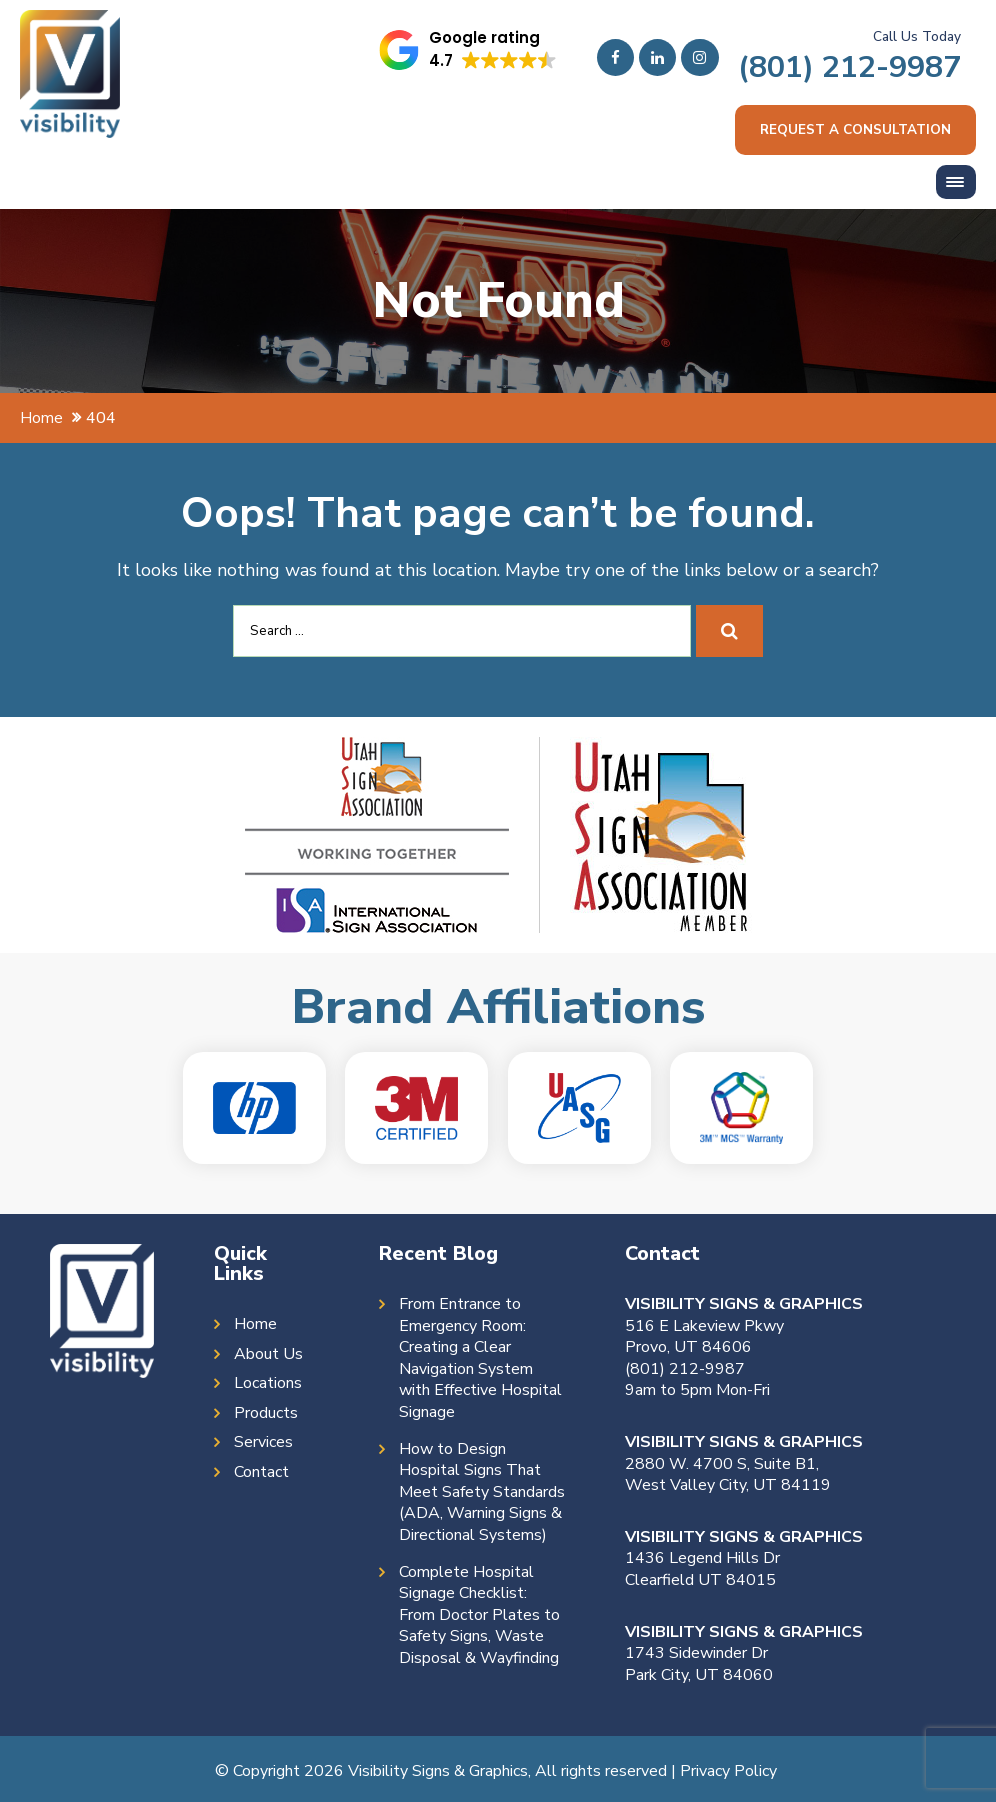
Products (266, 1414)
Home (255, 1325)
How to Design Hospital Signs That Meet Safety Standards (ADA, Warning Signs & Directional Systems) (482, 1493)
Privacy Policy (728, 1772)
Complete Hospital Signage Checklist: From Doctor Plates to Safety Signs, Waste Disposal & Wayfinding (479, 1616)
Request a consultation (855, 130)
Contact (261, 1473)
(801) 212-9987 (849, 67)
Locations (268, 1384)
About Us (268, 1355)
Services (263, 1443)
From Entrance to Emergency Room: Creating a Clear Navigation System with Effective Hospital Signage (480, 1359)
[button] (469, 50)
